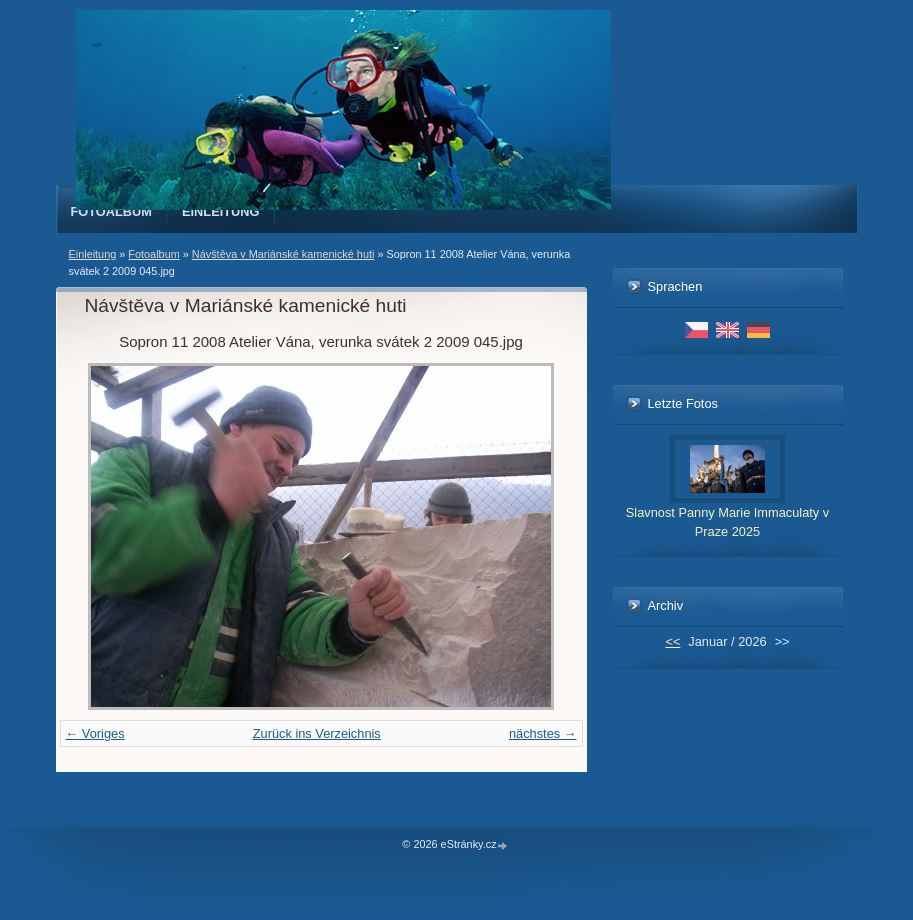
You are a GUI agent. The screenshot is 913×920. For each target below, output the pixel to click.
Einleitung (221, 211)
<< (672, 641)
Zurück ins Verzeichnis (317, 733)
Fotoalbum (112, 211)
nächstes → (543, 733)
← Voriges (95, 733)
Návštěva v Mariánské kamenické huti (283, 254)
